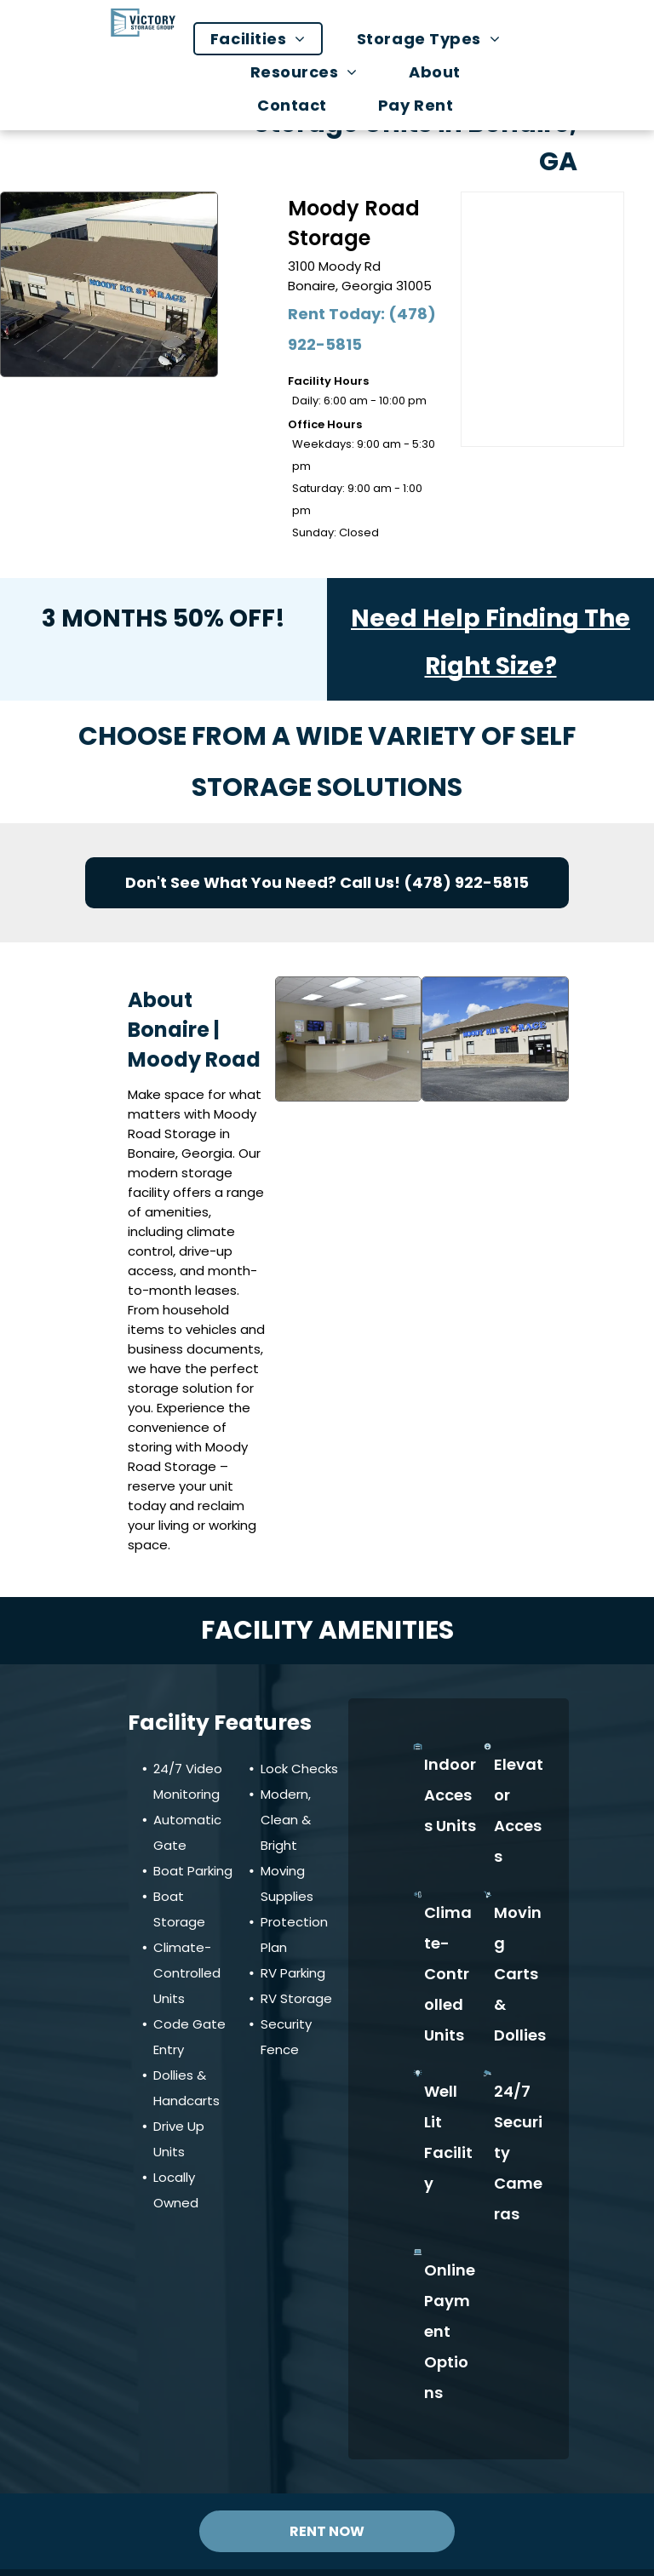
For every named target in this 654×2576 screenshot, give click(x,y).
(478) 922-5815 (466, 882)
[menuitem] (266, 38)
